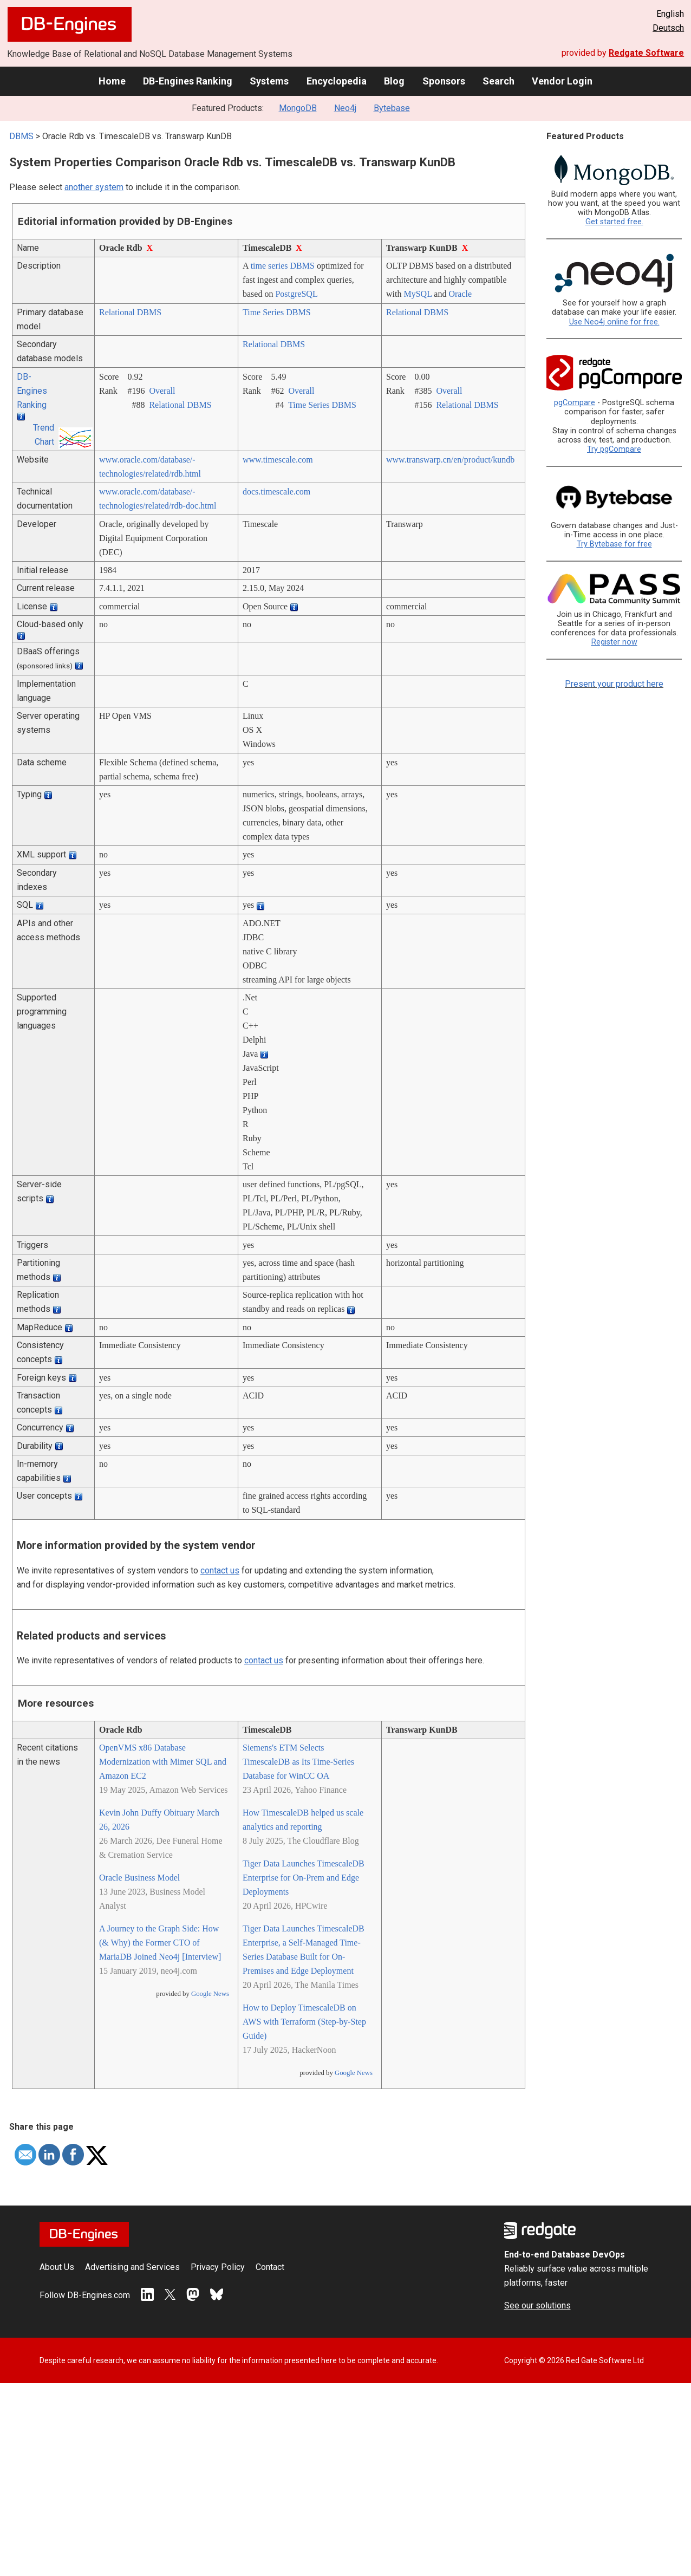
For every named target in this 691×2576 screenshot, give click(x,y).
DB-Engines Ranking (187, 81)
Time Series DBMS (277, 312)
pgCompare (574, 402)
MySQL (417, 293)
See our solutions (537, 2305)
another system (93, 187)
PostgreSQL (296, 293)
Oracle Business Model (139, 1877)
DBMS (21, 136)
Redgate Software (646, 53)
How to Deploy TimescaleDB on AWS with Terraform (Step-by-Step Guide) (304, 2021)
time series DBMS (283, 265)
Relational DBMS (130, 312)
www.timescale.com (278, 459)
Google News (210, 1994)
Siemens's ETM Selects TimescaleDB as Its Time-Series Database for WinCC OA (298, 1761)
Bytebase (392, 108)
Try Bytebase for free (614, 544)
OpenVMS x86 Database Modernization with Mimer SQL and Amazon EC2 (162, 1761)
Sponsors (443, 81)
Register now (614, 642)
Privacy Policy (218, 2267)
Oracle (460, 293)
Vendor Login (562, 81)
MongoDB (298, 108)
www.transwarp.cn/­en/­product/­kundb (450, 459)
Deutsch (668, 28)
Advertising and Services (132, 2267)
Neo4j (345, 108)
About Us (57, 2267)
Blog (394, 81)
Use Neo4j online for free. (614, 322)
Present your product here (614, 684)
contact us (219, 1570)
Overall (162, 390)
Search (498, 81)
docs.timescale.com (276, 491)
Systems (269, 81)
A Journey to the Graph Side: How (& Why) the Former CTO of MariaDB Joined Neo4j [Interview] (160, 1942)
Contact (270, 2267)
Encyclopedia (337, 81)
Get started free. (614, 221)
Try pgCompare (614, 449)
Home (112, 81)
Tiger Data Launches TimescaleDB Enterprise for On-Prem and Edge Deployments (303, 1877)
